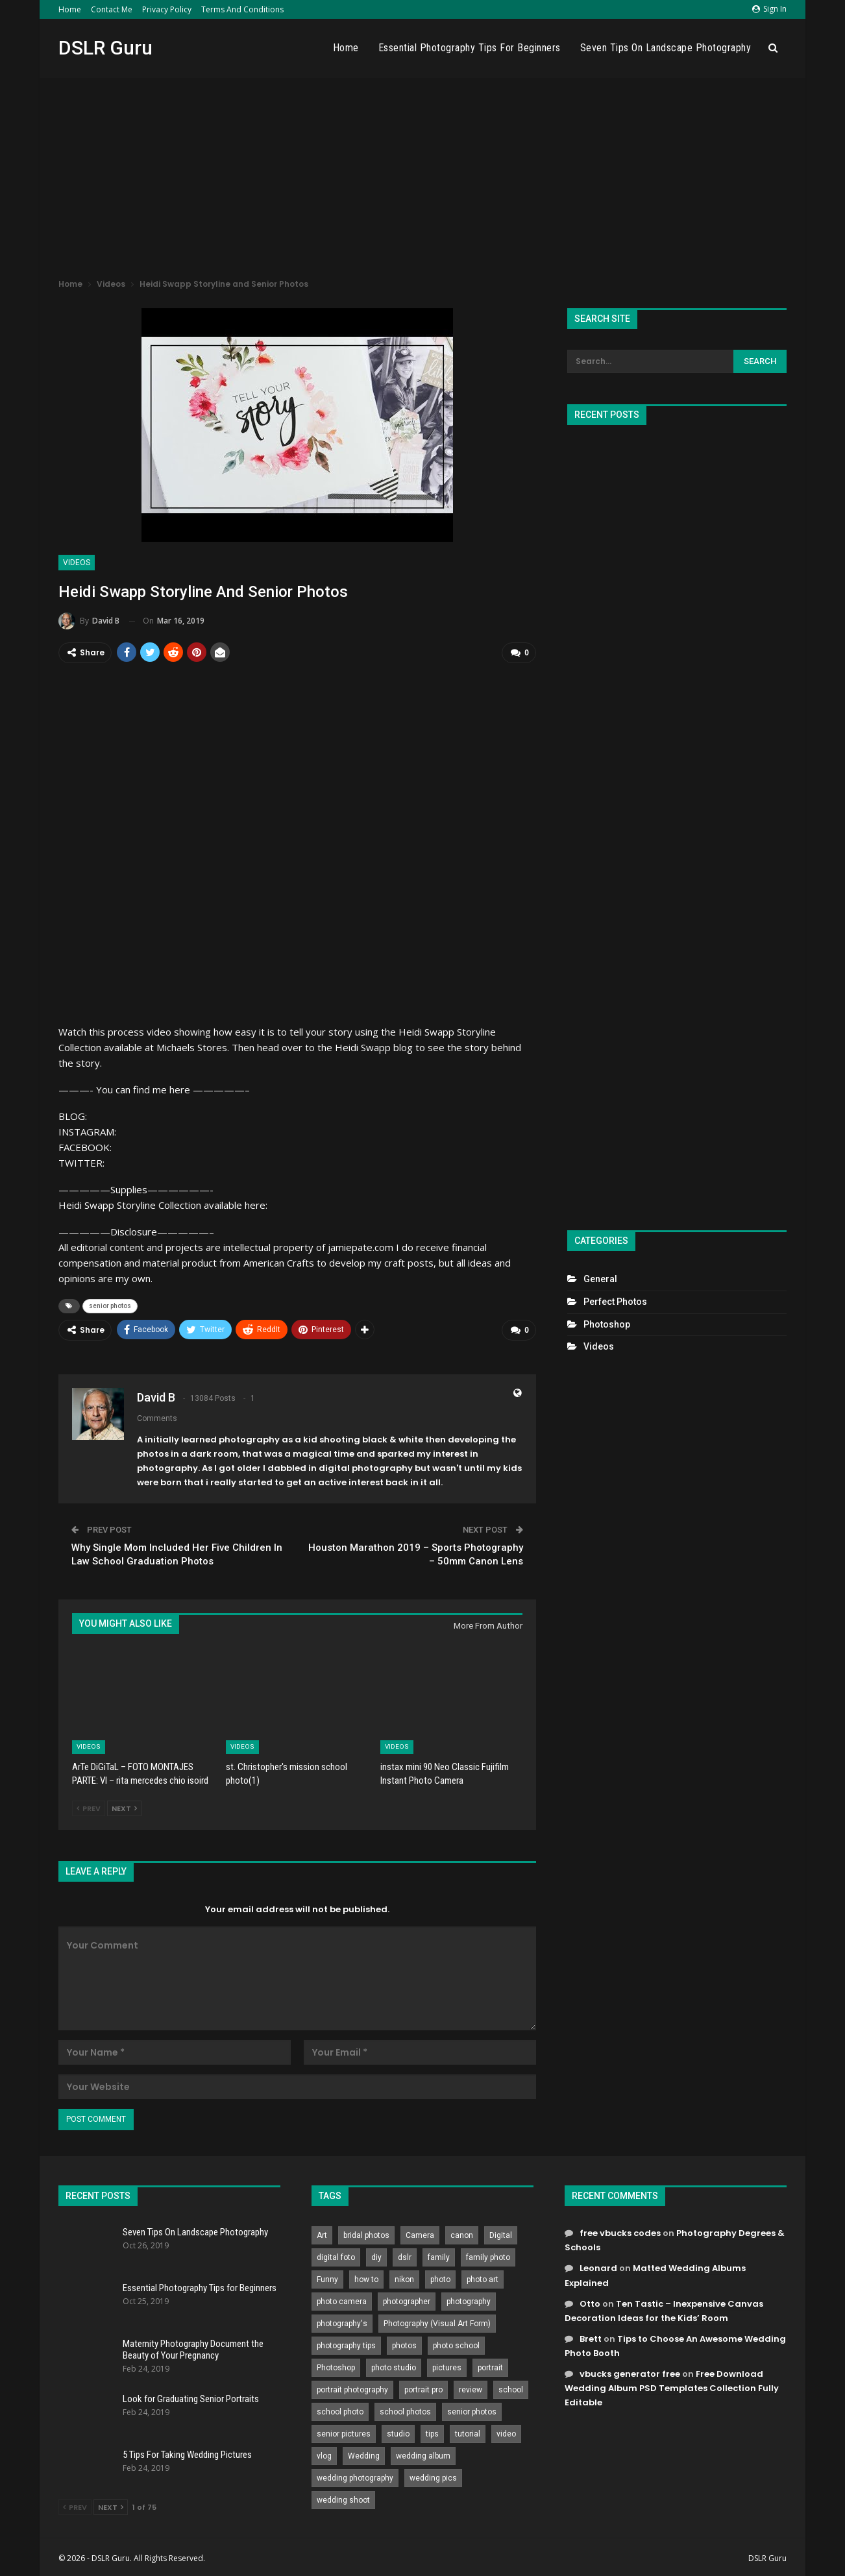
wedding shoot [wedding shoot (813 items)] (343, 2497)
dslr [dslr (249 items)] (404, 2254)
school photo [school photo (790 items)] (340, 2409)
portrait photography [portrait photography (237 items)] (352, 2387)
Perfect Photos (615, 1301)
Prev (89, 1806)
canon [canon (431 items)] (461, 2232)
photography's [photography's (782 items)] (342, 2321)
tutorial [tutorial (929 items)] (467, 2431)
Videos (76, 562)
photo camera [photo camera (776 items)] (342, 2298)
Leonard (598, 2265)
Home (69, 9)
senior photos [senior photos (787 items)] (471, 2409)
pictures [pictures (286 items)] (446, 2365)
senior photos (110, 1304)
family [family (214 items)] (439, 2254)
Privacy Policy (166, 9)
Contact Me (111, 9)
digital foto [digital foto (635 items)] (336, 2254)
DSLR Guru (105, 47)
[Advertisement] (422, 175)
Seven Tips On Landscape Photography (666, 48)
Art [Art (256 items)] (322, 2232)
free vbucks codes (620, 2230)
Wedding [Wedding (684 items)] (364, 2453)
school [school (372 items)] (510, 2387)
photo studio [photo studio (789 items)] (393, 2365)
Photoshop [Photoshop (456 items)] (336, 2365)
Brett (591, 2335)
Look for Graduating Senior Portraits (191, 2396)
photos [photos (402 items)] (404, 2343)
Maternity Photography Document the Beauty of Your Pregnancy (193, 2346)
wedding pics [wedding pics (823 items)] (433, 2475)
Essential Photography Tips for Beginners (469, 48)
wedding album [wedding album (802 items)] (423, 2453)
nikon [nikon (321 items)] (404, 2276)
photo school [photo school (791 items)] (456, 2343)
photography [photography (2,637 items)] (469, 2298)
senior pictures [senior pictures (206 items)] (344, 2431)
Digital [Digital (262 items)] (500, 2232)
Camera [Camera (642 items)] (420, 2232)
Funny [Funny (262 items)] (327, 2276)
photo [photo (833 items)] (440, 2276)
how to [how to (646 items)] (366, 2276)
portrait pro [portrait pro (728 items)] (423, 2387)
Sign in (769, 8)
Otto (590, 2300)
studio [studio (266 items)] (398, 2431)
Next (124, 1806)
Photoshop (606, 1324)
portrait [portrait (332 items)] (490, 2365)
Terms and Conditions (242, 9)
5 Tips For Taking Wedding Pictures (187, 2451)
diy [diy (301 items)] (376, 2254)
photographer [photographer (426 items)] (406, 2298)
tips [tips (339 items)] (432, 2431)
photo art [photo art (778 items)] (482, 2276)
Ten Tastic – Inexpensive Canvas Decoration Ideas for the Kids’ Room (664, 2307)
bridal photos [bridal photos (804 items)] (366, 2232)
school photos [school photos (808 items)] (405, 2409)
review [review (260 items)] (470, 2387)
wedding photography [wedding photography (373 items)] (355, 2475)
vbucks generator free (630, 2370)
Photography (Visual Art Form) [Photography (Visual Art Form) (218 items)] (437, 2321)
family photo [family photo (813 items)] (488, 2254)
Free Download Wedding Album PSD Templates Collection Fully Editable (672, 2384)
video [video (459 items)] (506, 2431)
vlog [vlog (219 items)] (324, 2453)
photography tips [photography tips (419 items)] (346, 2343)
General (600, 1279)
